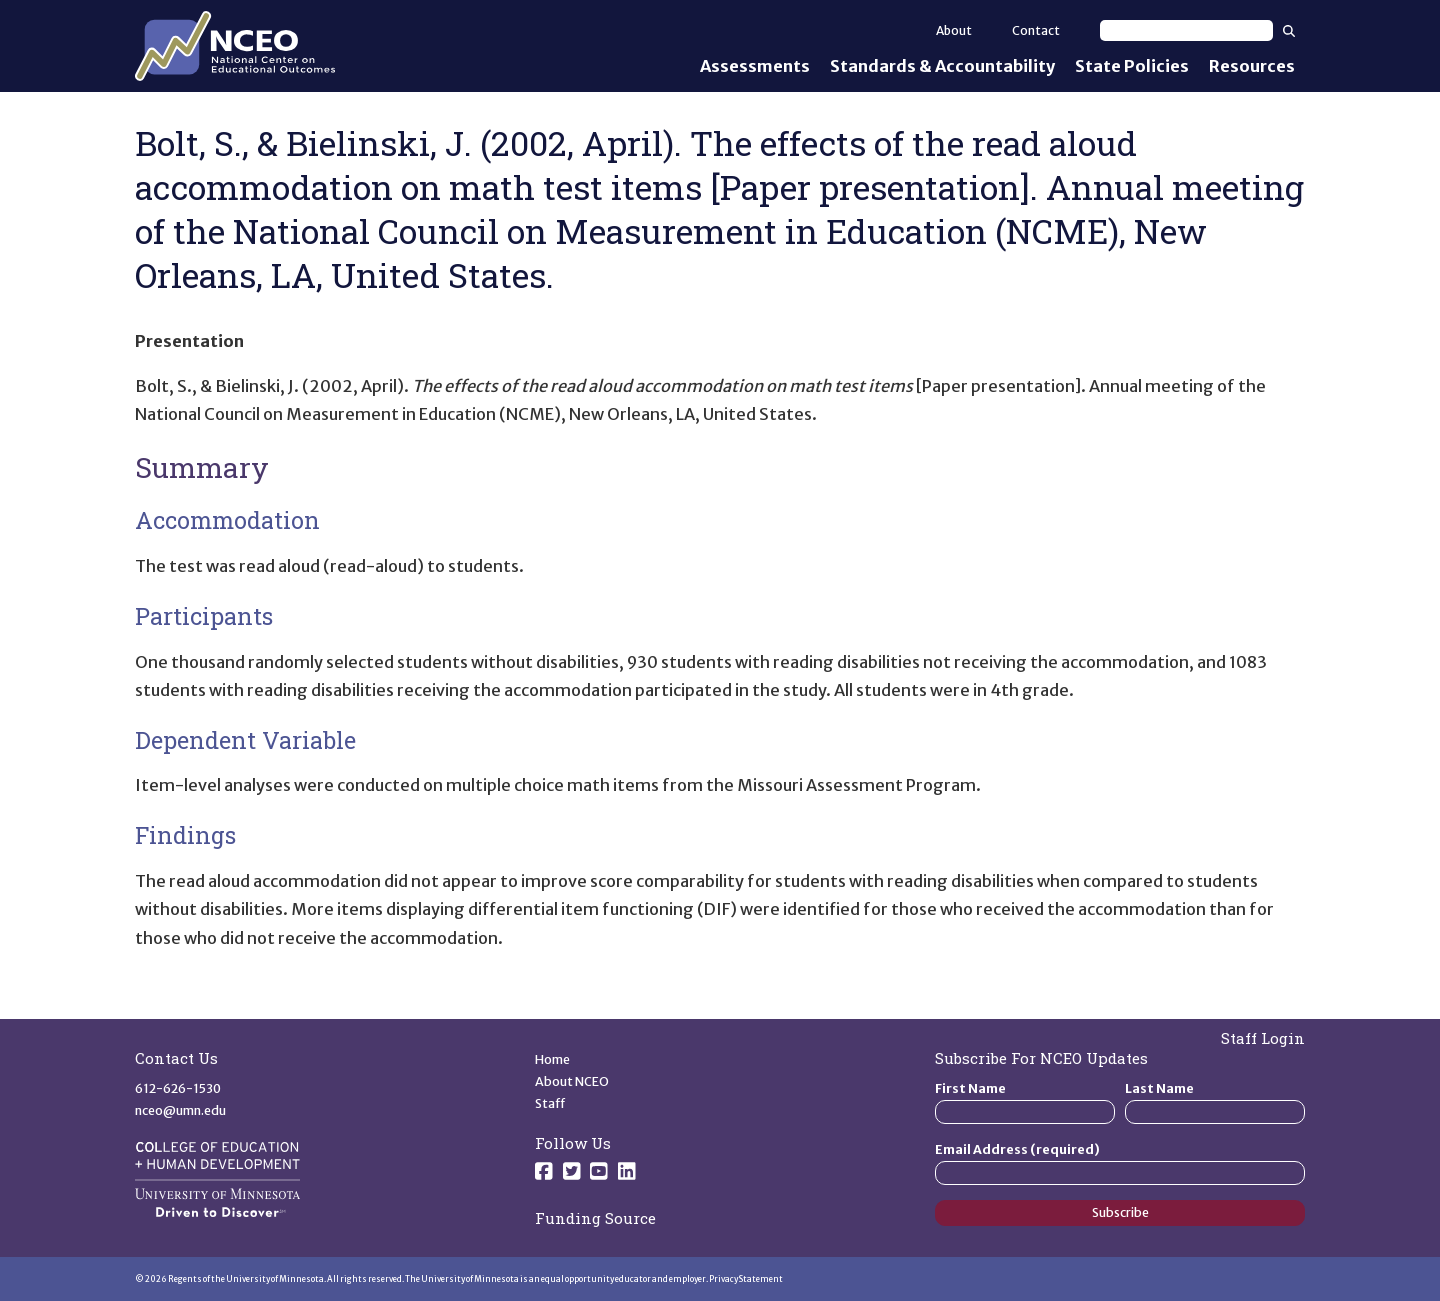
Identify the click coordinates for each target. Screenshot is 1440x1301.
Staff (550, 1103)
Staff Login (1263, 1038)
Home (552, 1059)
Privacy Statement (746, 1279)
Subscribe (1120, 1212)
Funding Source (595, 1218)
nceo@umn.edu (180, 1110)
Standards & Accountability (942, 66)
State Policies (1132, 66)
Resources (1252, 66)
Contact (1036, 30)
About (954, 30)
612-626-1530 (178, 1088)
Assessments (755, 66)
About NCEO (572, 1081)
